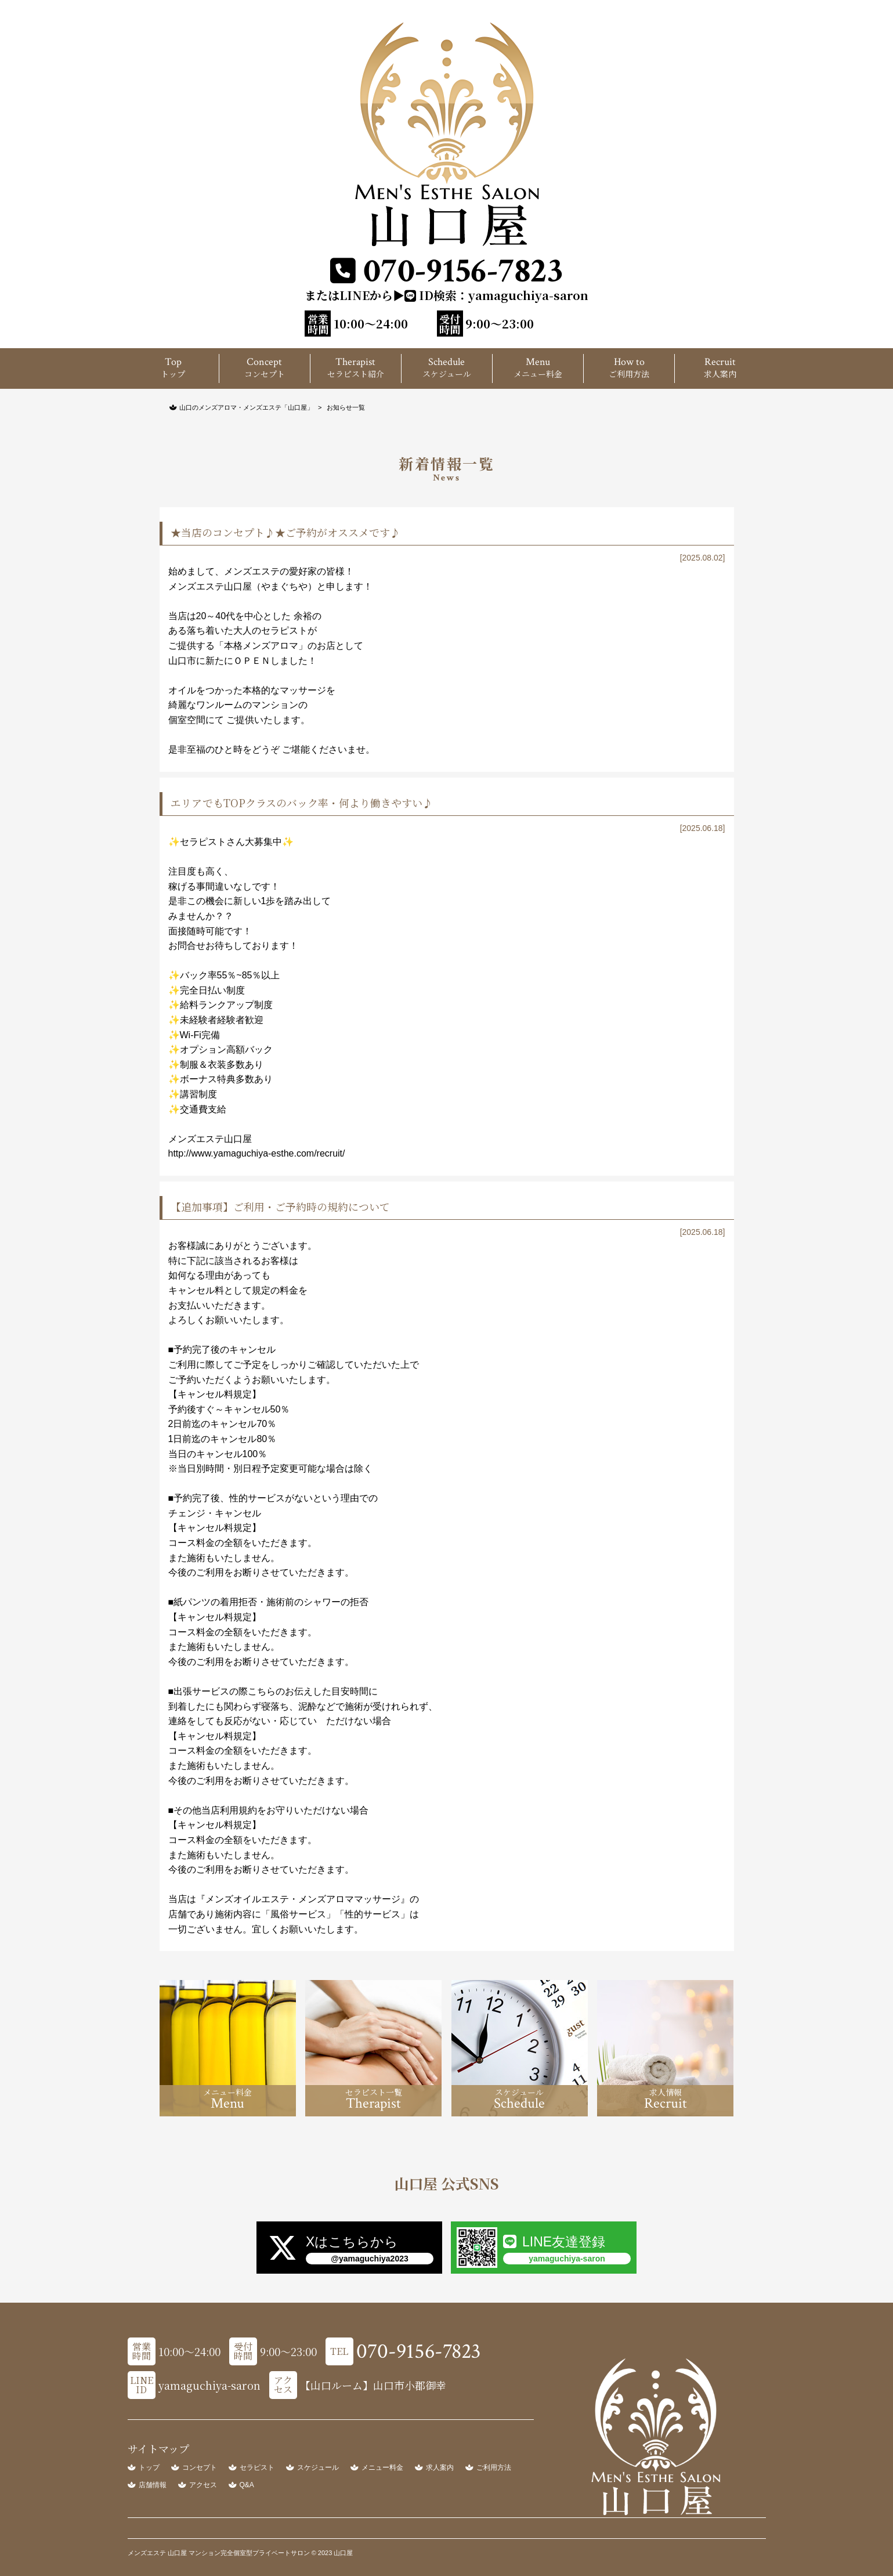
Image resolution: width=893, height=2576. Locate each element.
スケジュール (318, 2467)
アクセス (203, 2485)
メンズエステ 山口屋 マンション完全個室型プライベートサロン (220, 2552)
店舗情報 (153, 2485)
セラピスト (257, 2467)
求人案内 (440, 2467)
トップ (149, 2467)
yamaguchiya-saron (528, 295)
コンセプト (199, 2467)
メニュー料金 (382, 2467)
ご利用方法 (493, 2467)
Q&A (247, 2485)
